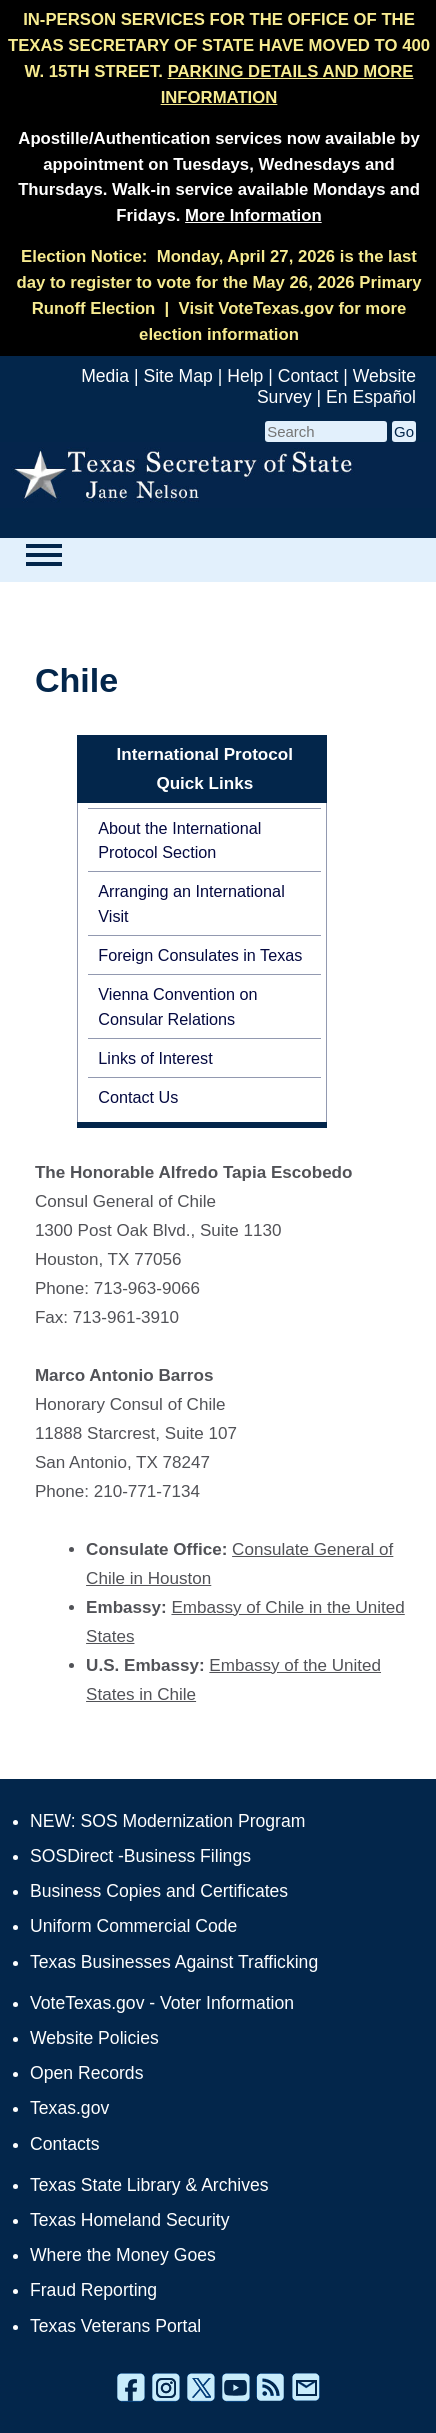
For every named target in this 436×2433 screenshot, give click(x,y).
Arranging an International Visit (191, 903)
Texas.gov (69, 2108)
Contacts (64, 2144)
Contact (308, 376)
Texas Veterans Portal (115, 2326)
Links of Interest (155, 1058)
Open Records (86, 2073)
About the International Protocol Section (179, 840)
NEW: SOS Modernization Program (167, 1821)
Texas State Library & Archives (149, 2185)
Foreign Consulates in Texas (200, 955)
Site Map (177, 376)
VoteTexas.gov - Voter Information (162, 2003)
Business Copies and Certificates (159, 1891)
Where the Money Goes (123, 2255)
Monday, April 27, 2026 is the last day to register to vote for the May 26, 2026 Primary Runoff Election (218, 282)
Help (245, 376)
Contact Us (138, 1097)
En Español (371, 397)
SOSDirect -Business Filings (140, 1856)
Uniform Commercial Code (133, 1926)
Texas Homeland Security (129, 2220)
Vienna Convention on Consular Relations (177, 1006)
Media (105, 376)
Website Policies (94, 2038)
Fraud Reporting (93, 2290)
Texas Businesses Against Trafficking (174, 1962)
